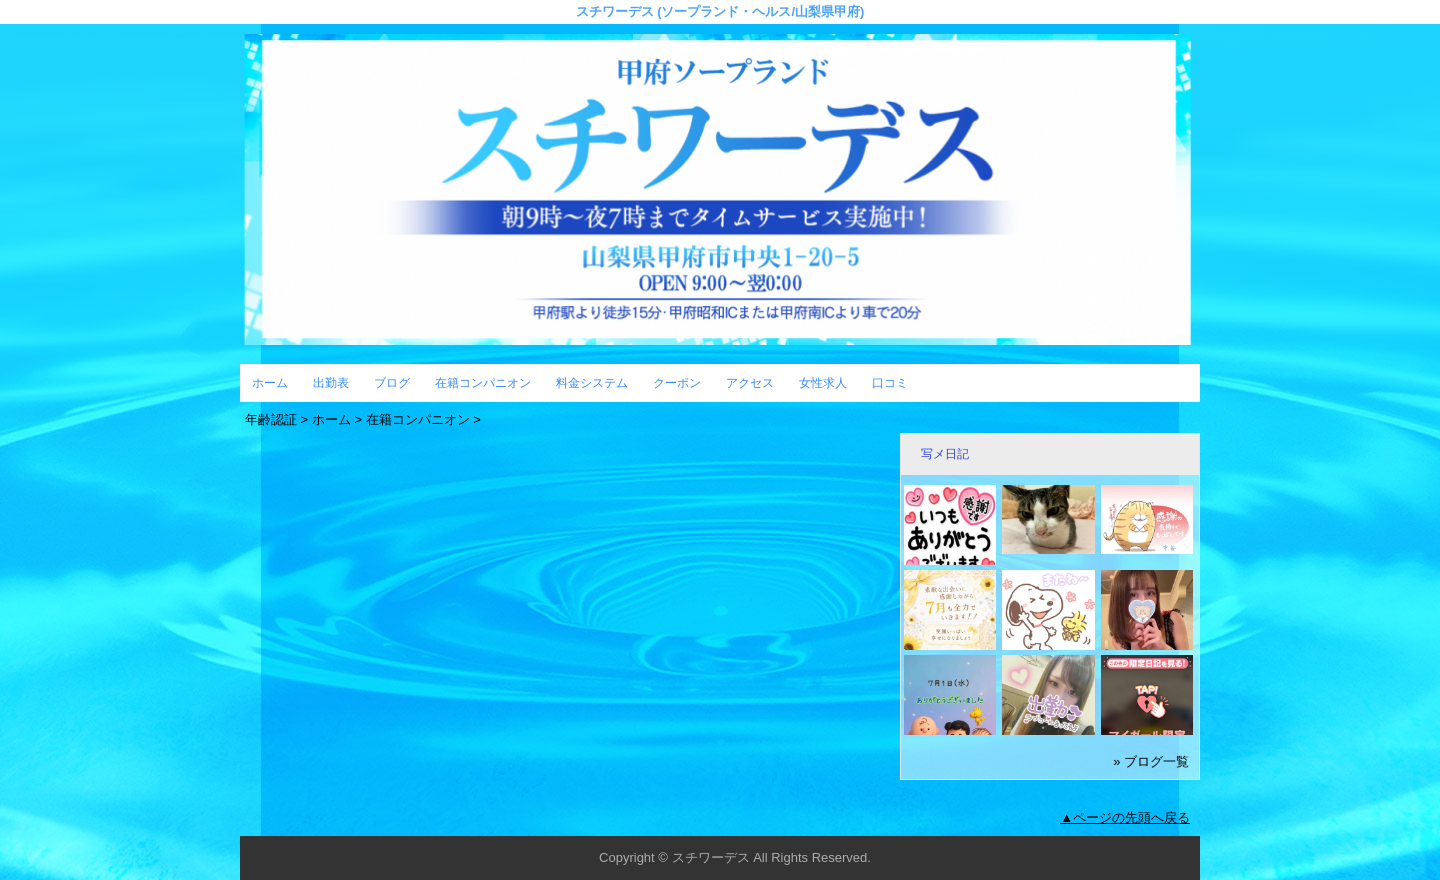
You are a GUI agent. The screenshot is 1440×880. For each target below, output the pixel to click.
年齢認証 (271, 419)
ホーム (270, 383)
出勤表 (331, 383)
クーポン (677, 383)
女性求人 (823, 383)
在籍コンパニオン (483, 383)
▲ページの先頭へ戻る (1125, 817)
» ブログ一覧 (1151, 761)
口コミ (890, 383)
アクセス (750, 383)
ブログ (392, 383)
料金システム (592, 383)
